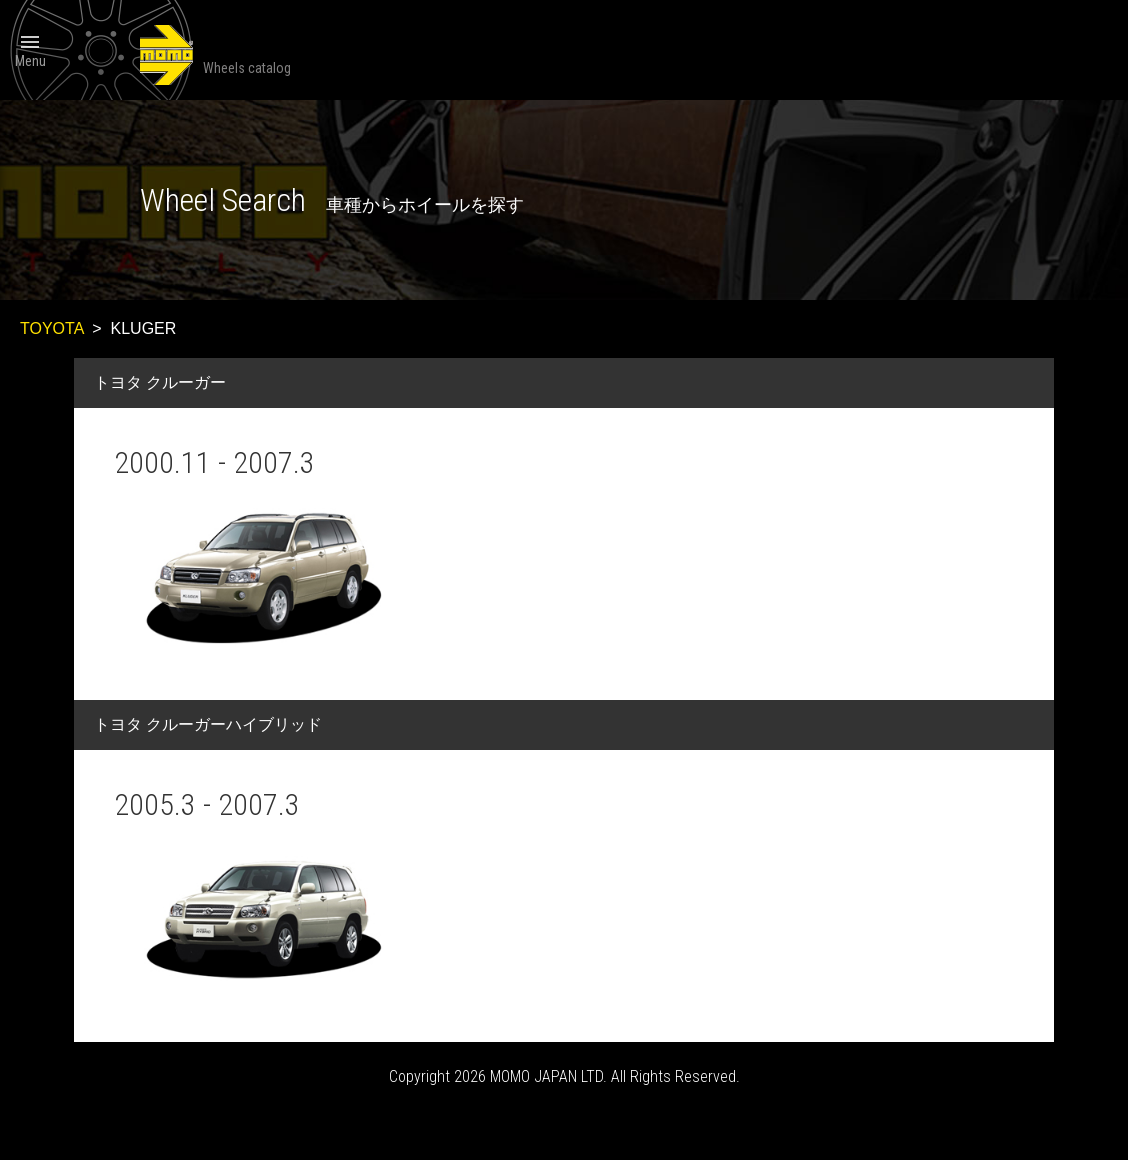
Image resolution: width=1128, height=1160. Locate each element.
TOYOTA (51, 328)
